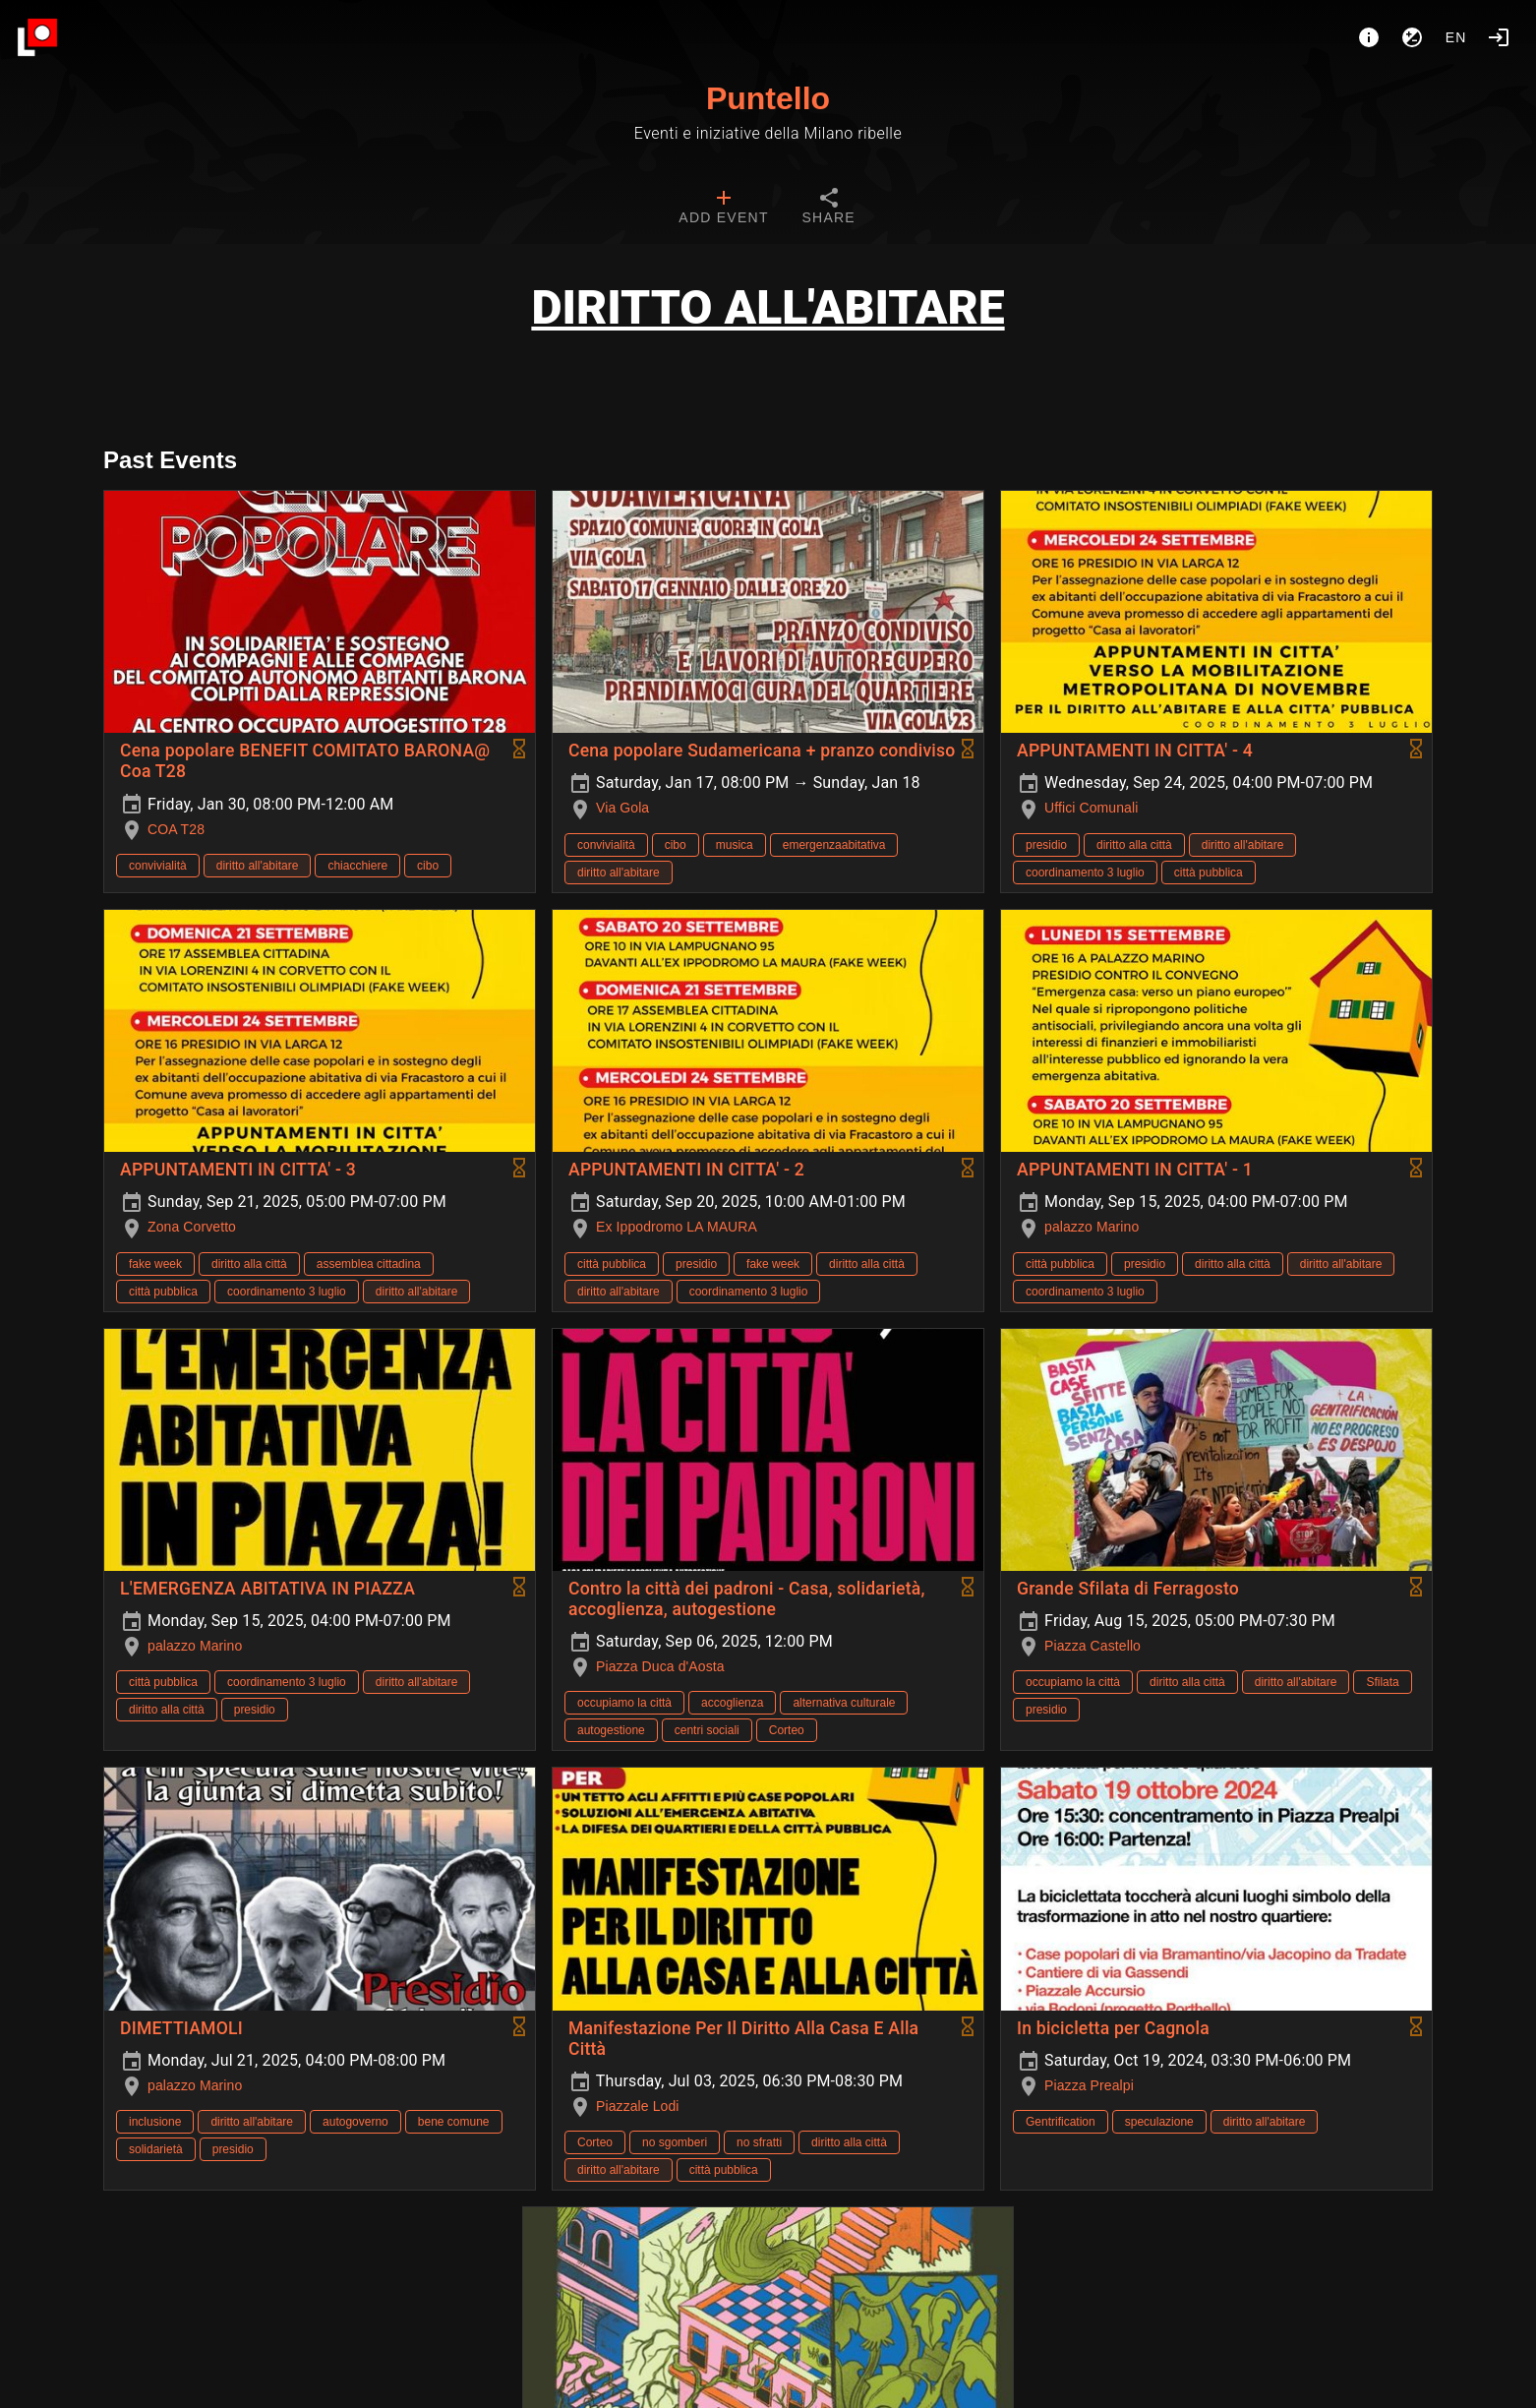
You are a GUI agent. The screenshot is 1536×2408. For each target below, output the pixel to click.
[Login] (1498, 37)
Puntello (768, 98)
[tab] (723, 208)
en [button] (1456, 37)
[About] (1368, 37)
